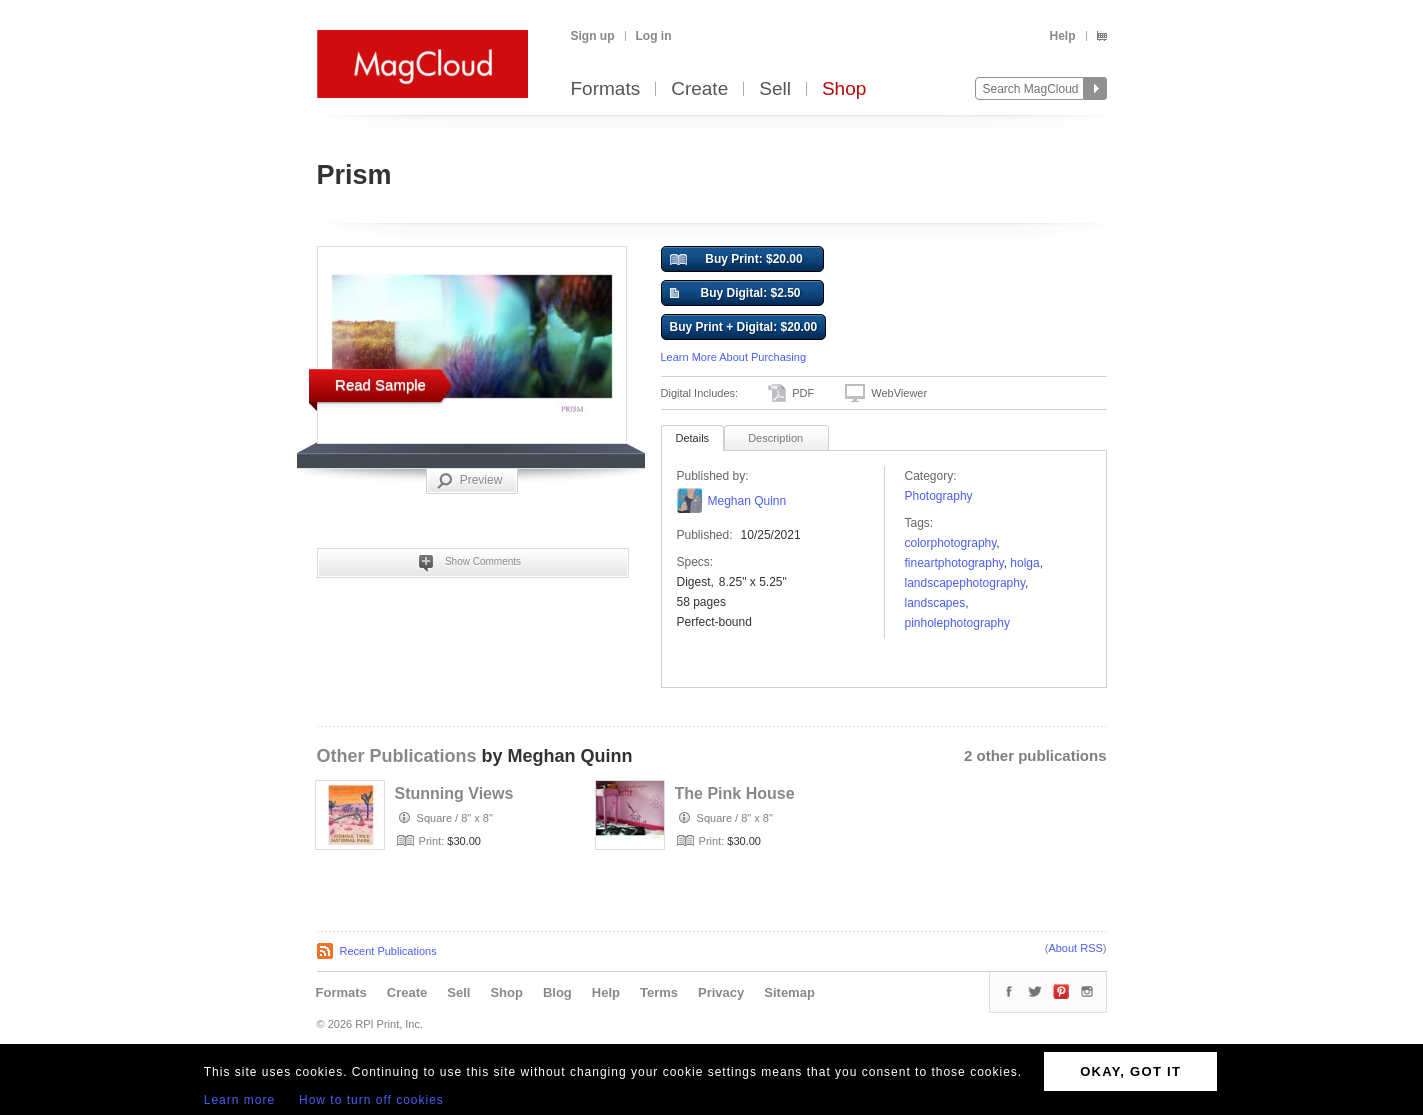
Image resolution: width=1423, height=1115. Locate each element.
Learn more (239, 1100)
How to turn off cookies (371, 1100)
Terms (659, 992)
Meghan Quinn (747, 501)
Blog (557, 992)
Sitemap (789, 992)
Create (699, 89)
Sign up (593, 36)
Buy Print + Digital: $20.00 (744, 327)
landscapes (935, 603)
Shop (844, 89)
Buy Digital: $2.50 (735, 294)
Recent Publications (388, 951)
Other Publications (397, 756)
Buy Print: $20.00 (736, 260)
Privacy (721, 992)
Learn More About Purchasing (734, 357)
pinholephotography (957, 623)
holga (1024, 563)
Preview (470, 481)
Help (1062, 36)
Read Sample (380, 384)
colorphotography (951, 543)
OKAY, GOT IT (1130, 1071)
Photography (939, 496)
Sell (775, 89)
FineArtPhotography (954, 563)
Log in (654, 36)
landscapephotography (965, 583)
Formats (606, 89)
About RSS (1075, 948)
